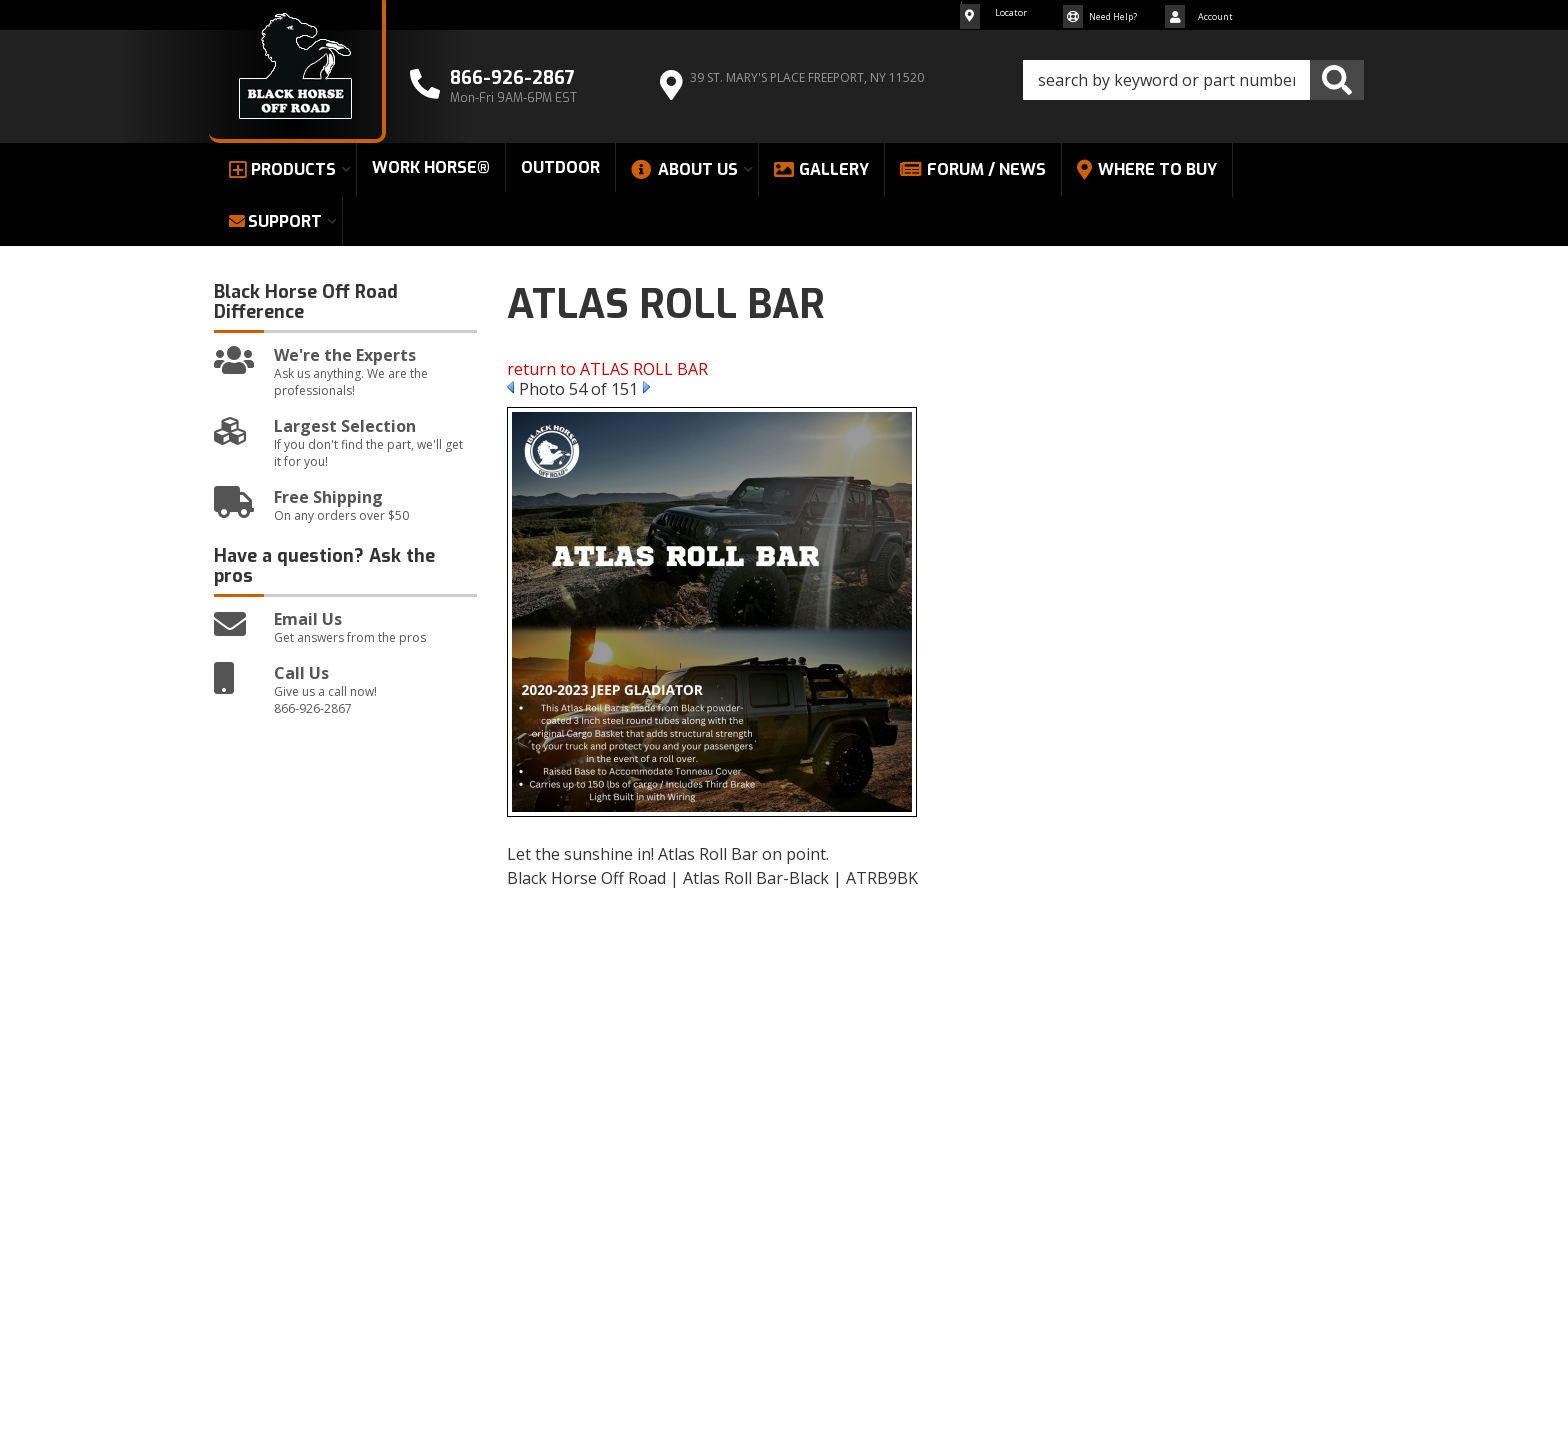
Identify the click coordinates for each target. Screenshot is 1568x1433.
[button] (1193, 80)
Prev (510, 387)
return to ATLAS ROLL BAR (607, 369)
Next (646, 387)
